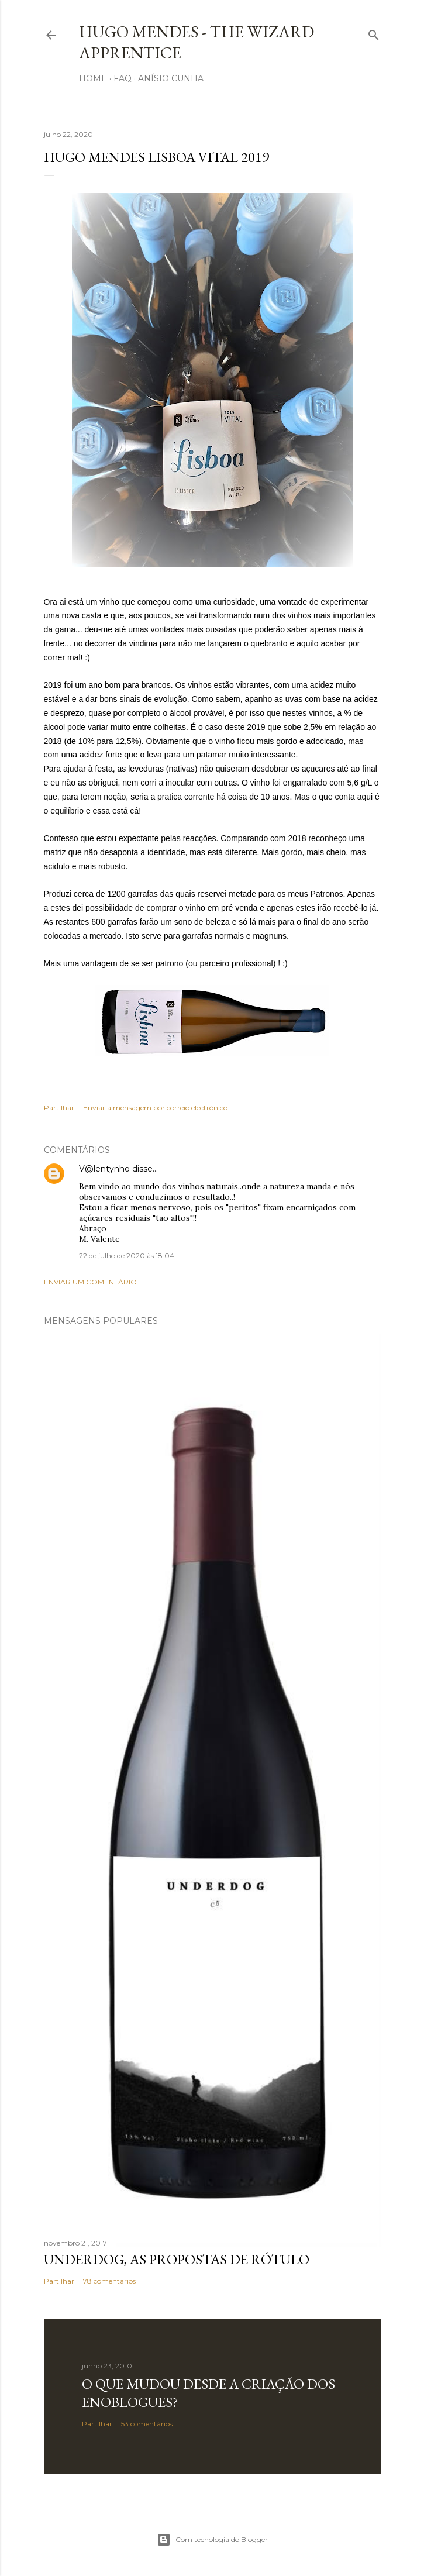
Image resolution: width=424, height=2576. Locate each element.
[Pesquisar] (374, 32)
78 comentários (109, 2281)
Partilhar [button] (59, 1107)
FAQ (122, 78)
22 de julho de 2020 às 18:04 (126, 1255)
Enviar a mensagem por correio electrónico (155, 1107)
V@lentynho (104, 1168)
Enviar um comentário (90, 1281)
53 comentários (147, 2423)
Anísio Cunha (171, 78)
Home (93, 78)
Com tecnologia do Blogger (212, 2540)
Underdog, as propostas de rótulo (176, 2259)
